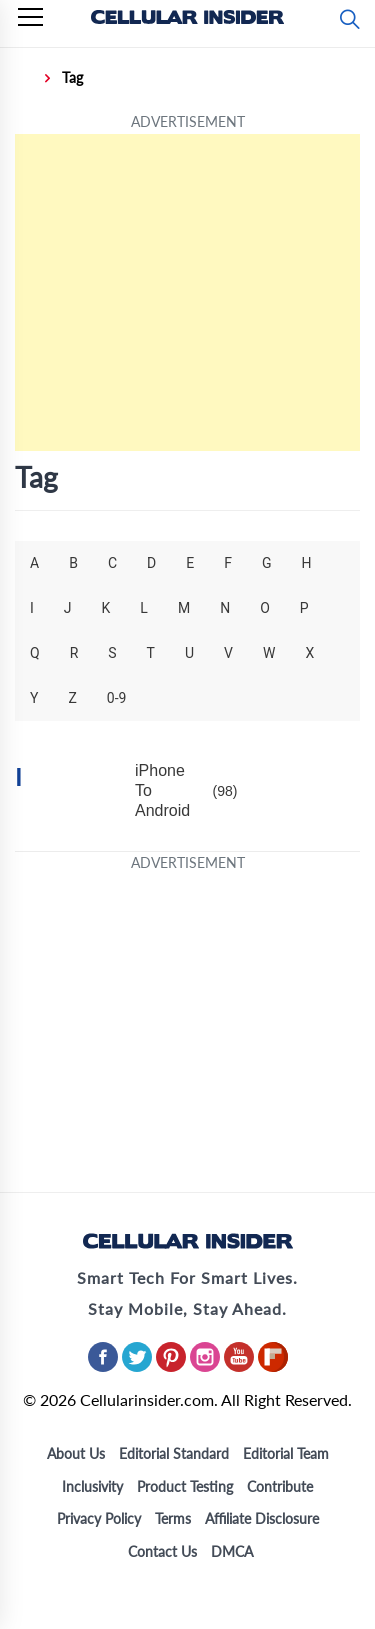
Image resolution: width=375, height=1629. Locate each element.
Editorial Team (286, 1453)
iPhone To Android (162, 790)
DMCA (232, 1551)
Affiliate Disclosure (262, 1518)
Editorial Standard (174, 1453)
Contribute (280, 1486)
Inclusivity (92, 1486)
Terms (173, 1518)
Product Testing (185, 1486)
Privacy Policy (99, 1518)
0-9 (117, 698)
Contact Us (162, 1551)
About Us (76, 1453)
